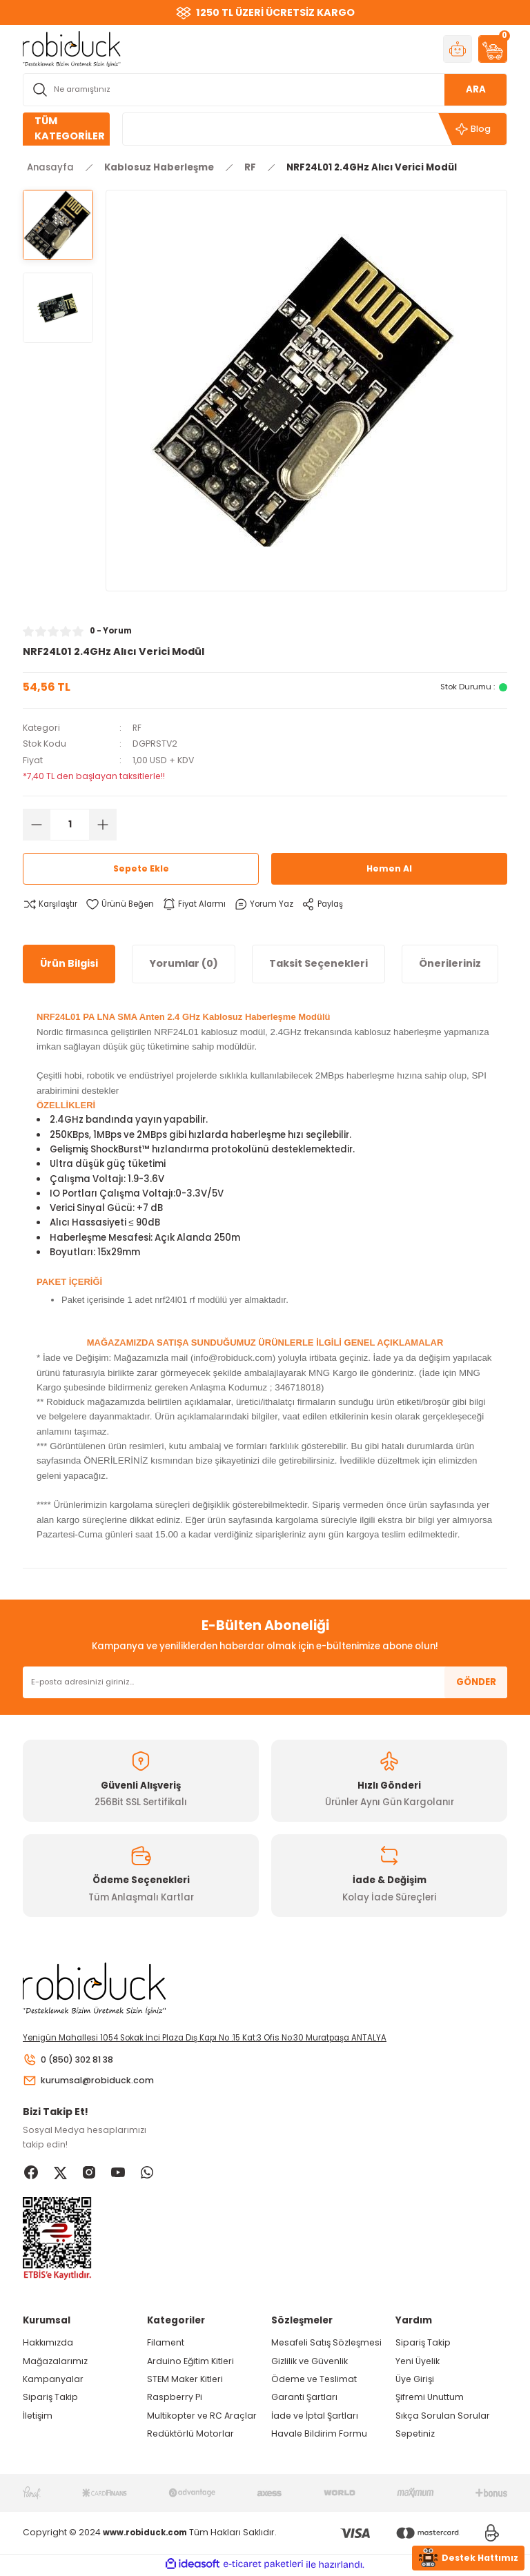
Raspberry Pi (174, 2399)
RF (137, 728)
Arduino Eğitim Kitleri (190, 2362)
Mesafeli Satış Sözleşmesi (326, 2344)
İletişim (37, 2417)
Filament (165, 2344)
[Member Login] (457, 49)
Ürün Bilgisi (69, 963)
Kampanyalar (53, 2381)
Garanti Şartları (304, 2399)
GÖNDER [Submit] (476, 1682)
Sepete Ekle (141, 868)
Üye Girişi (414, 2381)
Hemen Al (389, 868)
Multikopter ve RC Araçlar (202, 2417)
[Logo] (72, 48)
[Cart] (492, 49)
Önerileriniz (450, 963)
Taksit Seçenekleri (318, 963)
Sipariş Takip (50, 2399)
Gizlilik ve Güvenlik (309, 2362)
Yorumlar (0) (183, 963)
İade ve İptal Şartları (314, 2417)
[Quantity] (70, 824)
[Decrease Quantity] (36, 824)
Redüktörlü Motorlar (190, 2435)
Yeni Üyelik (417, 2362)
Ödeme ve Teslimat (314, 2381)
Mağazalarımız (55, 2362)
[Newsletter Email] (265, 1682)
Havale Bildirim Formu (319, 2435)
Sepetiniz (415, 2435)
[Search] (265, 89)
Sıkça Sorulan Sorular (442, 2417)
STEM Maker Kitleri (185, 2381)
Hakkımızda (48, 2344)
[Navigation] (66, 129)
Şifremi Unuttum (429, 2399)
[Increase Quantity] (103, 824)
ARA (476, 89)
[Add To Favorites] (123, 904)
